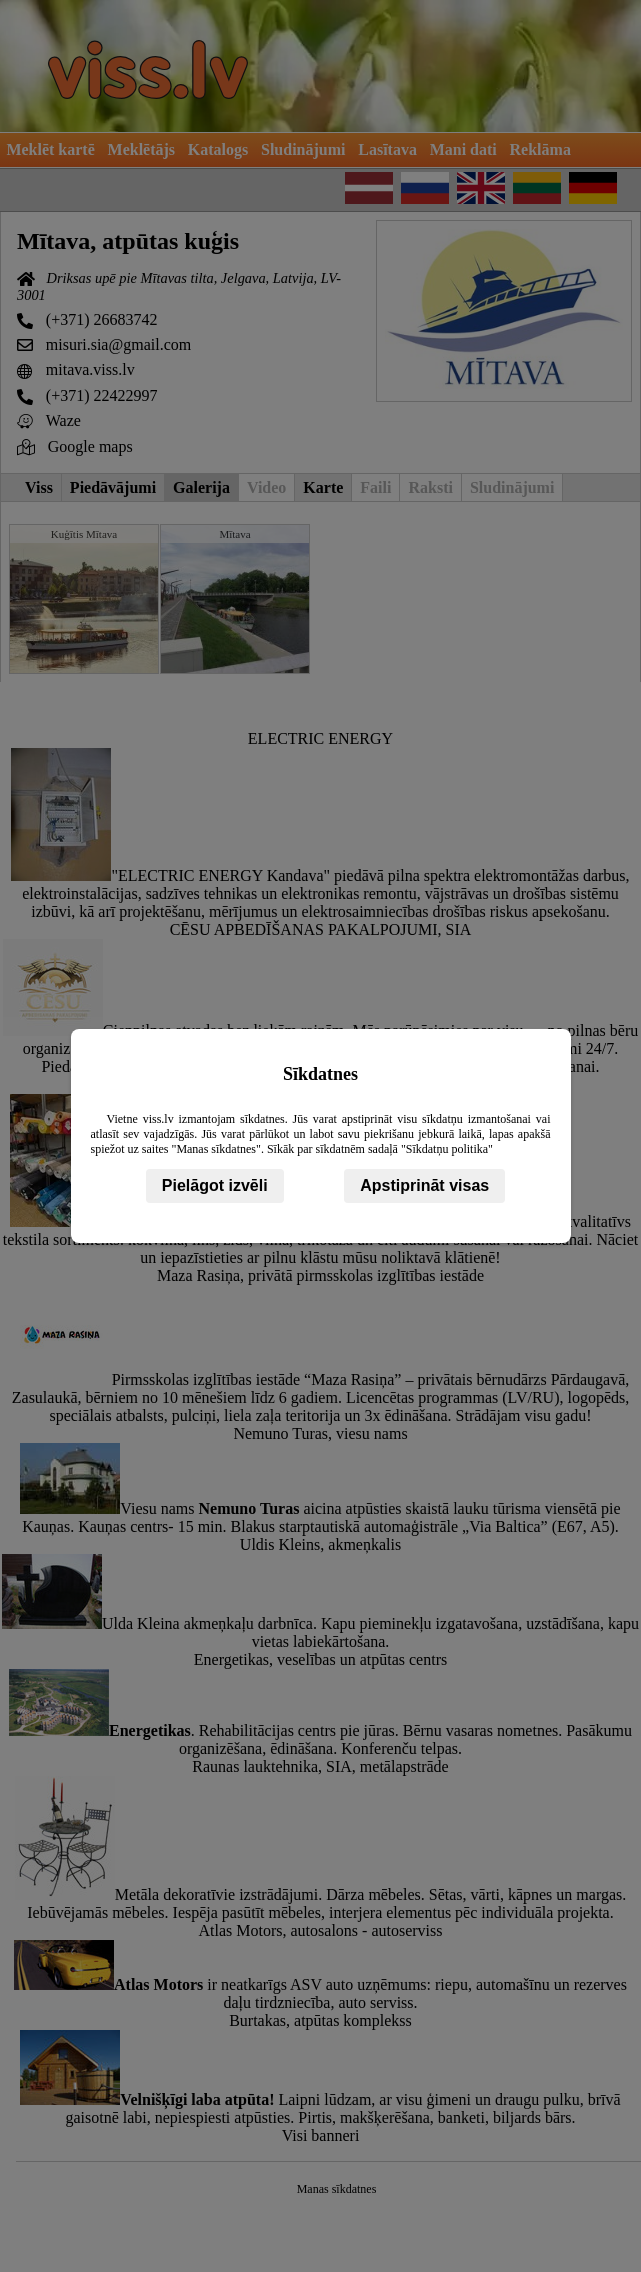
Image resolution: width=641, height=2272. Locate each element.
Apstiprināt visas (424, 1185)
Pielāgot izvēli (215, 1185)
